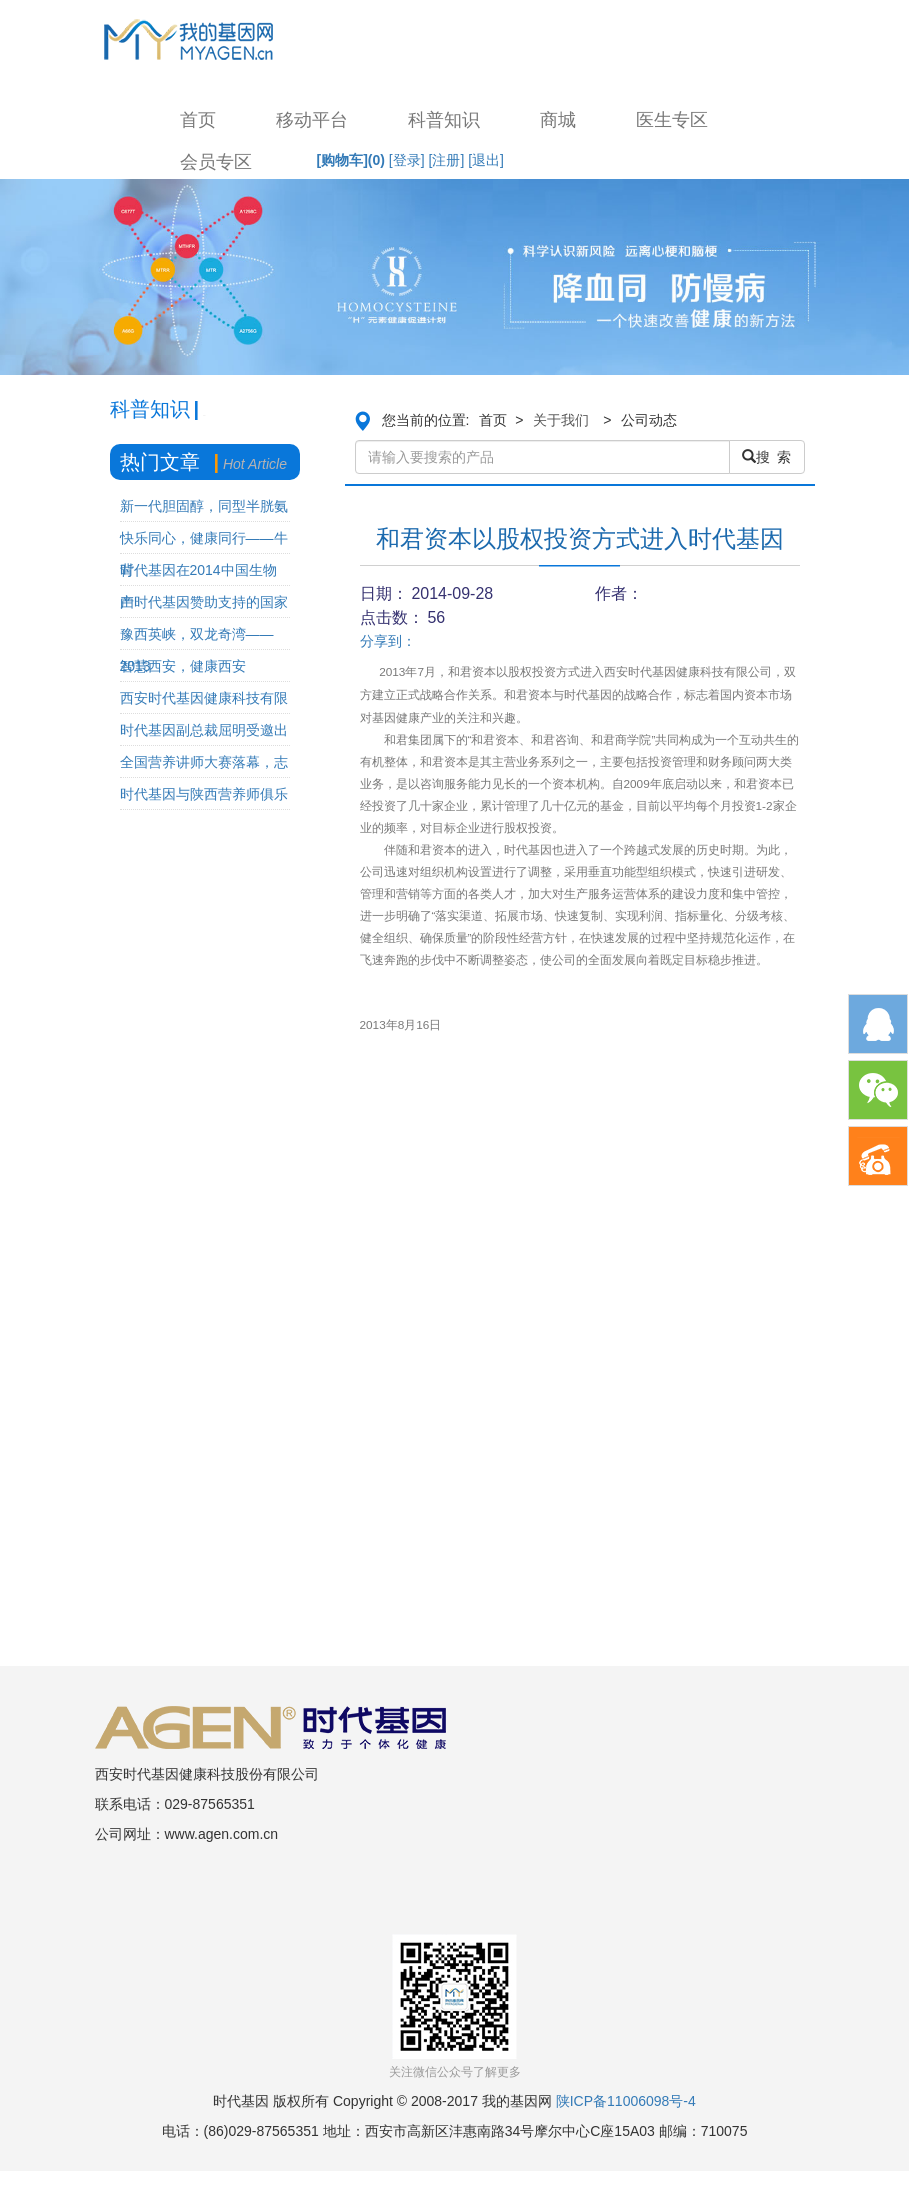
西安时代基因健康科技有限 (204, 698)
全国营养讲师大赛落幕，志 (204, 762)
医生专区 (672, 120)
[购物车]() (351, 160)
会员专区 (216, 162)
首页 (198, 120)
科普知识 (444, 120)
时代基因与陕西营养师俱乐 (204, 794)
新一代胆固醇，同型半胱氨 (204, 506)
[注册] (447, 160)
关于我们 (561, 420)
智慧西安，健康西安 (183, 666)
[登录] (407, 160)
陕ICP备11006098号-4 (626, 2101)
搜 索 (767, 457)
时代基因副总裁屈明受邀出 (204, 730)
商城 (558, 120)
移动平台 (312, 120)
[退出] (486, 160)
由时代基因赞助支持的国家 (204, 602)
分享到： (388, 641)
